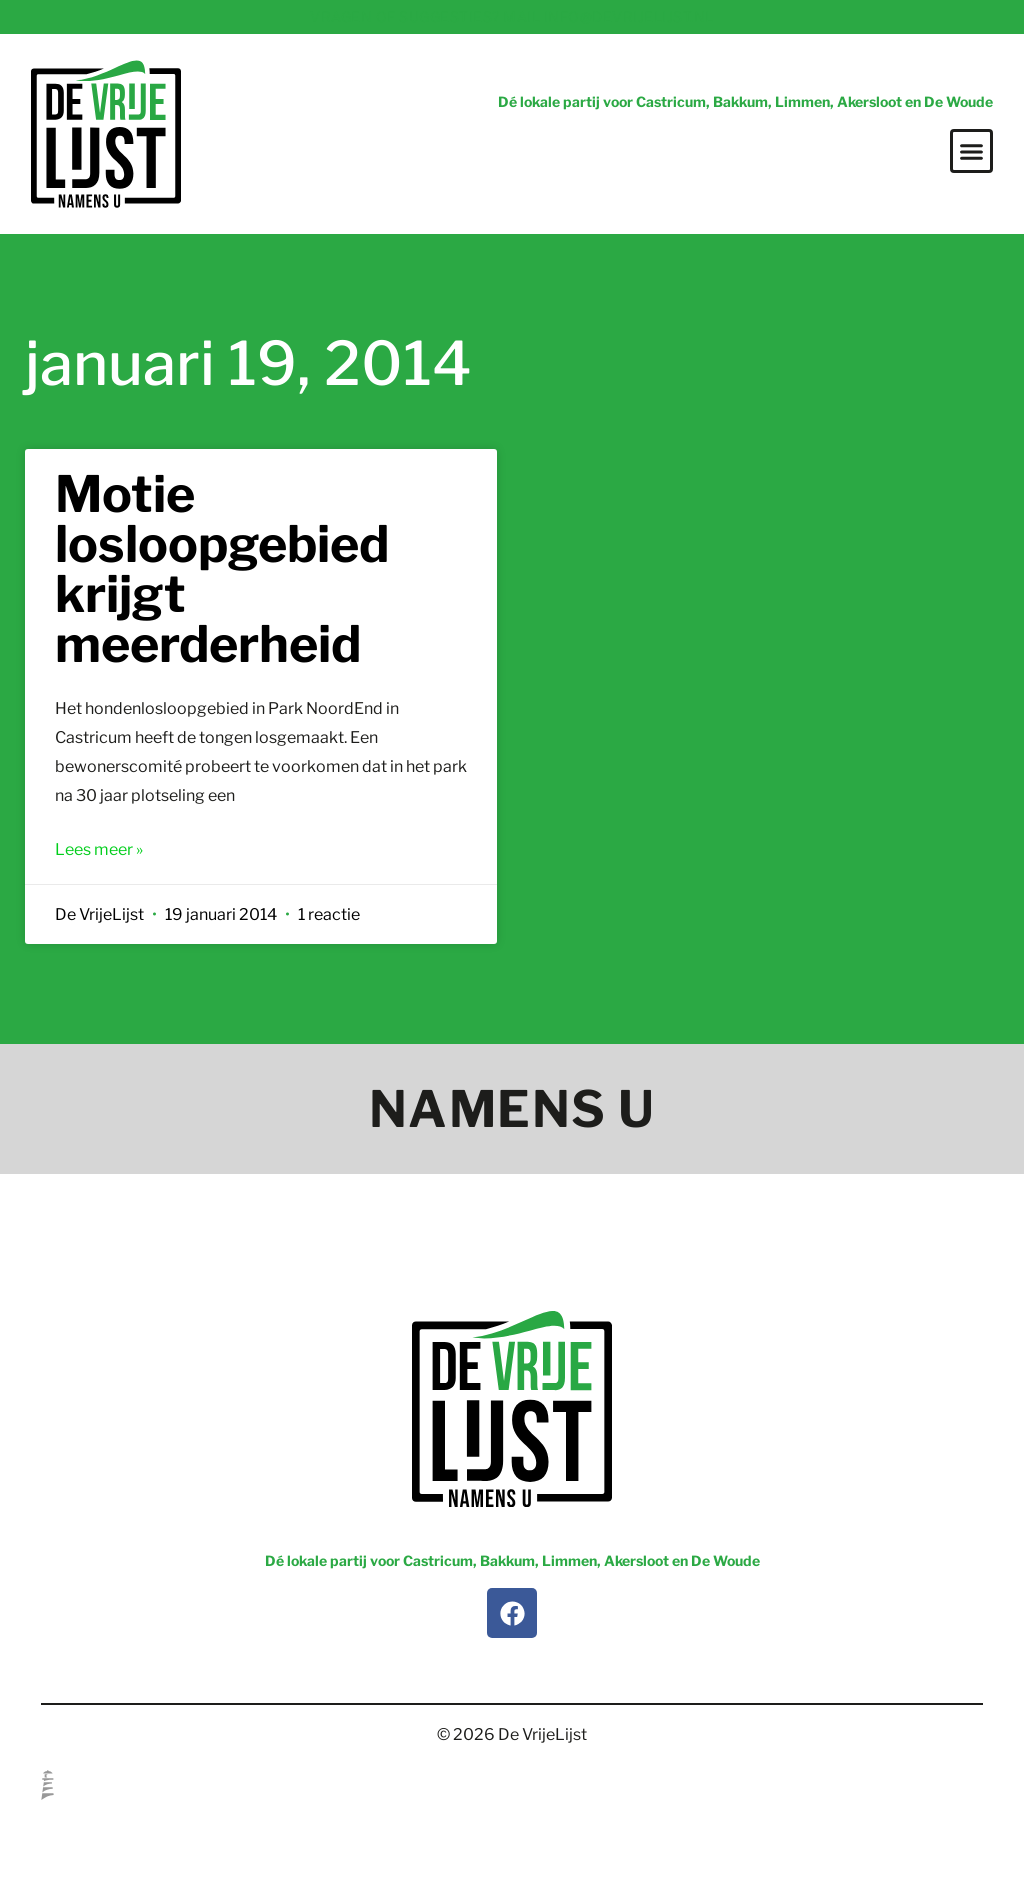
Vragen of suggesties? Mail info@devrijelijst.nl (512, 16)
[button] (972, 151)
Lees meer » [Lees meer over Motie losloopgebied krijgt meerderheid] (99, 849)
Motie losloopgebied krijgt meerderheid (222, 569)
